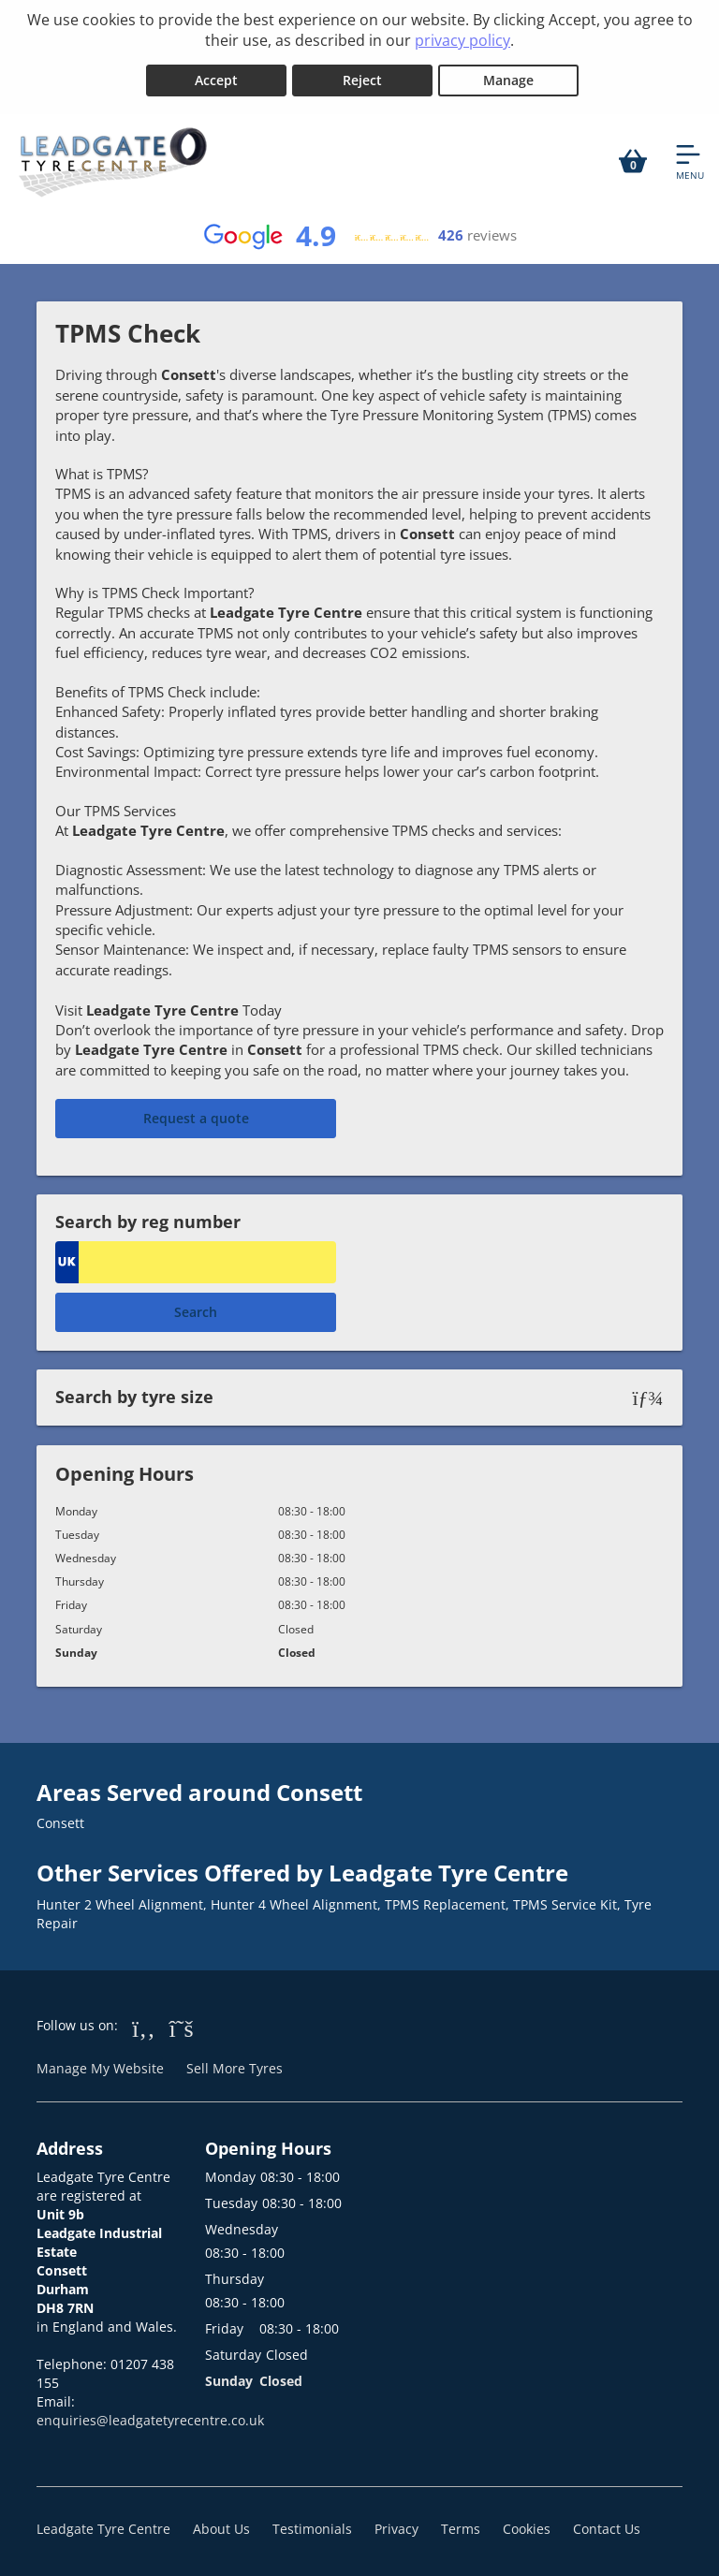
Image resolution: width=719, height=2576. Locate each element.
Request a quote (196, 1114)
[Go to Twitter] (181, 2024)
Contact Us (606, 2524)
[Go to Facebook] (143, 2024)
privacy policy (462, 40)
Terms (460, 2524)
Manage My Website (100, 2064)
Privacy (396, 2524)
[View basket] (633, 157)
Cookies (526, 2524)
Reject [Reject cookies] (362, 76)
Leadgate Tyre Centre (103, 2524)
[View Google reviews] (359, 232)
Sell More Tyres (234, 2064)
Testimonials (312, 2524)
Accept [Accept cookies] (216, 76)
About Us (221, 2524)
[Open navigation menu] (690, 157)
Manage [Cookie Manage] (508, 76)
